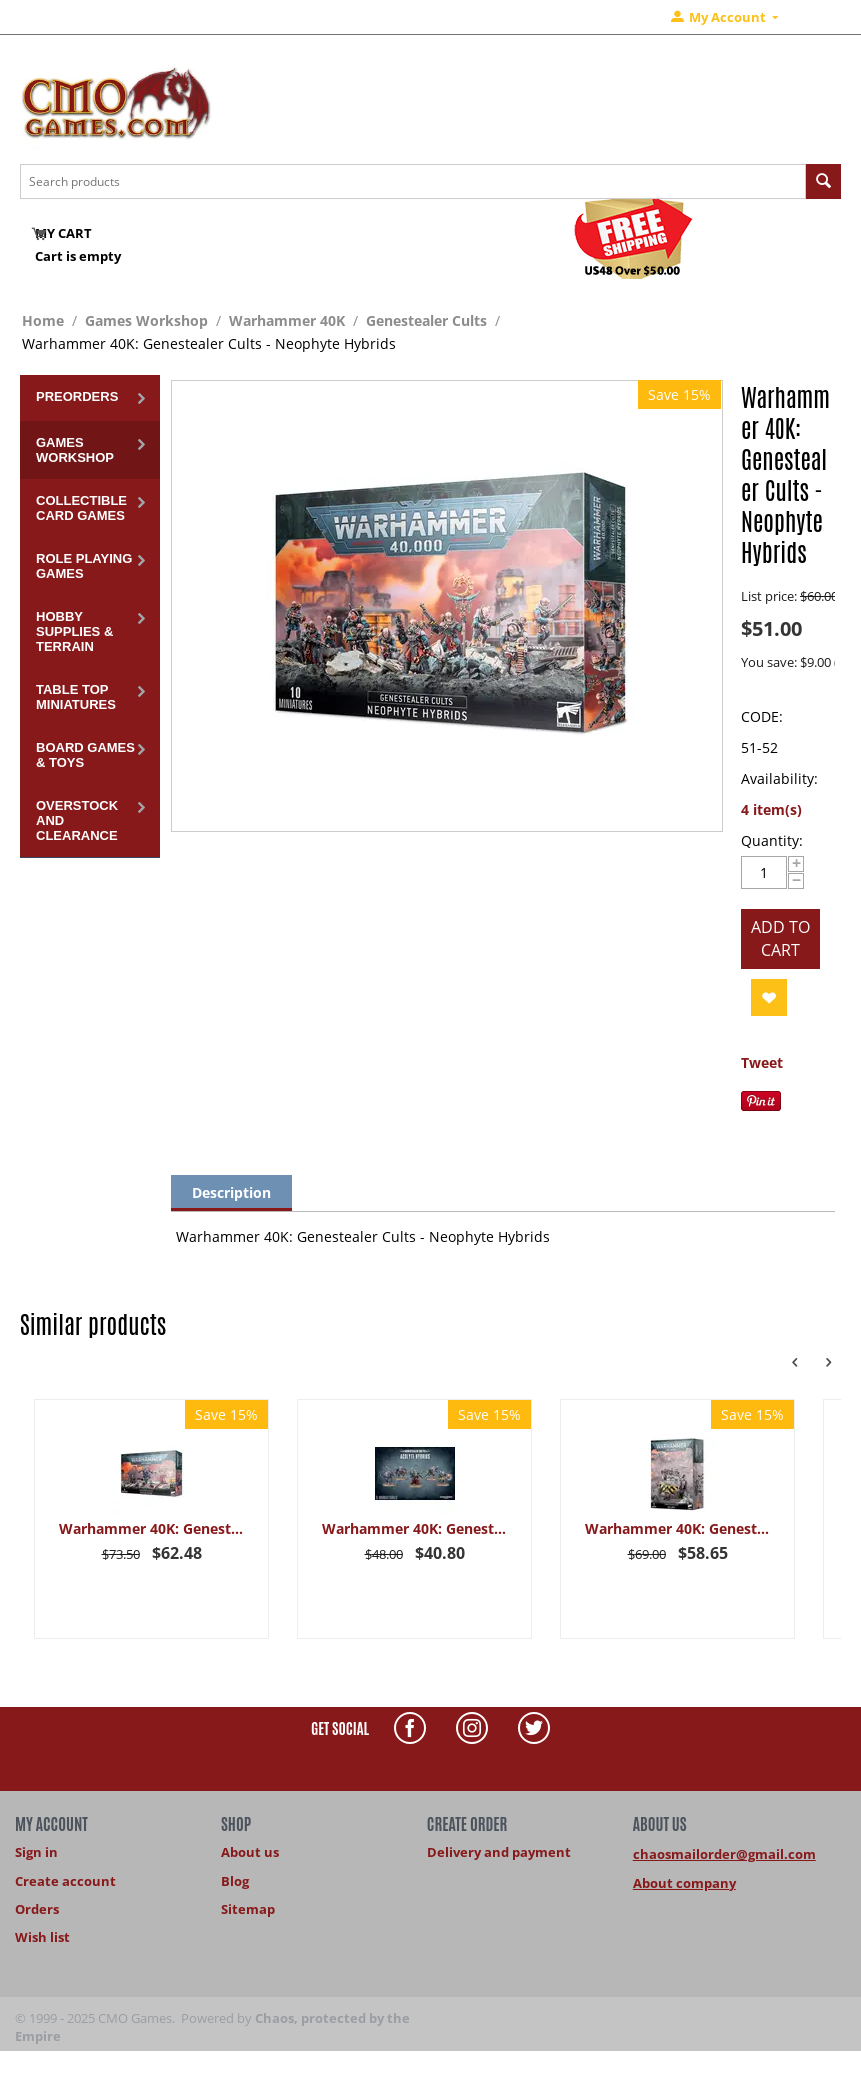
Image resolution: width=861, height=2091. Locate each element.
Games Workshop (146, 320)
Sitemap (248, 1909)
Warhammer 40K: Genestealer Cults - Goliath (677, 1528)
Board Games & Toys (85, 755)
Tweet (762, 1062)
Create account (65, 1881)
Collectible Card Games (81, 508)
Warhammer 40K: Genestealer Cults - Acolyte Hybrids (414, 1528)
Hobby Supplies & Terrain (74, 631)
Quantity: (772, 840)
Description (231, 1192)
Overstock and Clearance (77, 820)
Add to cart (780, 938)
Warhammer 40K (287, 320)
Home (43, 320)
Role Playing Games (84, 566)
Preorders (77, 396)
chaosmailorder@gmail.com (724, 1854)
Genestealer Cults (426, 320)
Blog (235, 1881)
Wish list (42, 1937)
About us (250, 1852)
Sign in (36, 1852)
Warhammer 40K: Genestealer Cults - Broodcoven (151, 1528)
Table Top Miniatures (76, 697)
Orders (37, 1909)
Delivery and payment (499, 1852)
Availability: (779, 778)
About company (684, 1883)
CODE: (762, 716)
